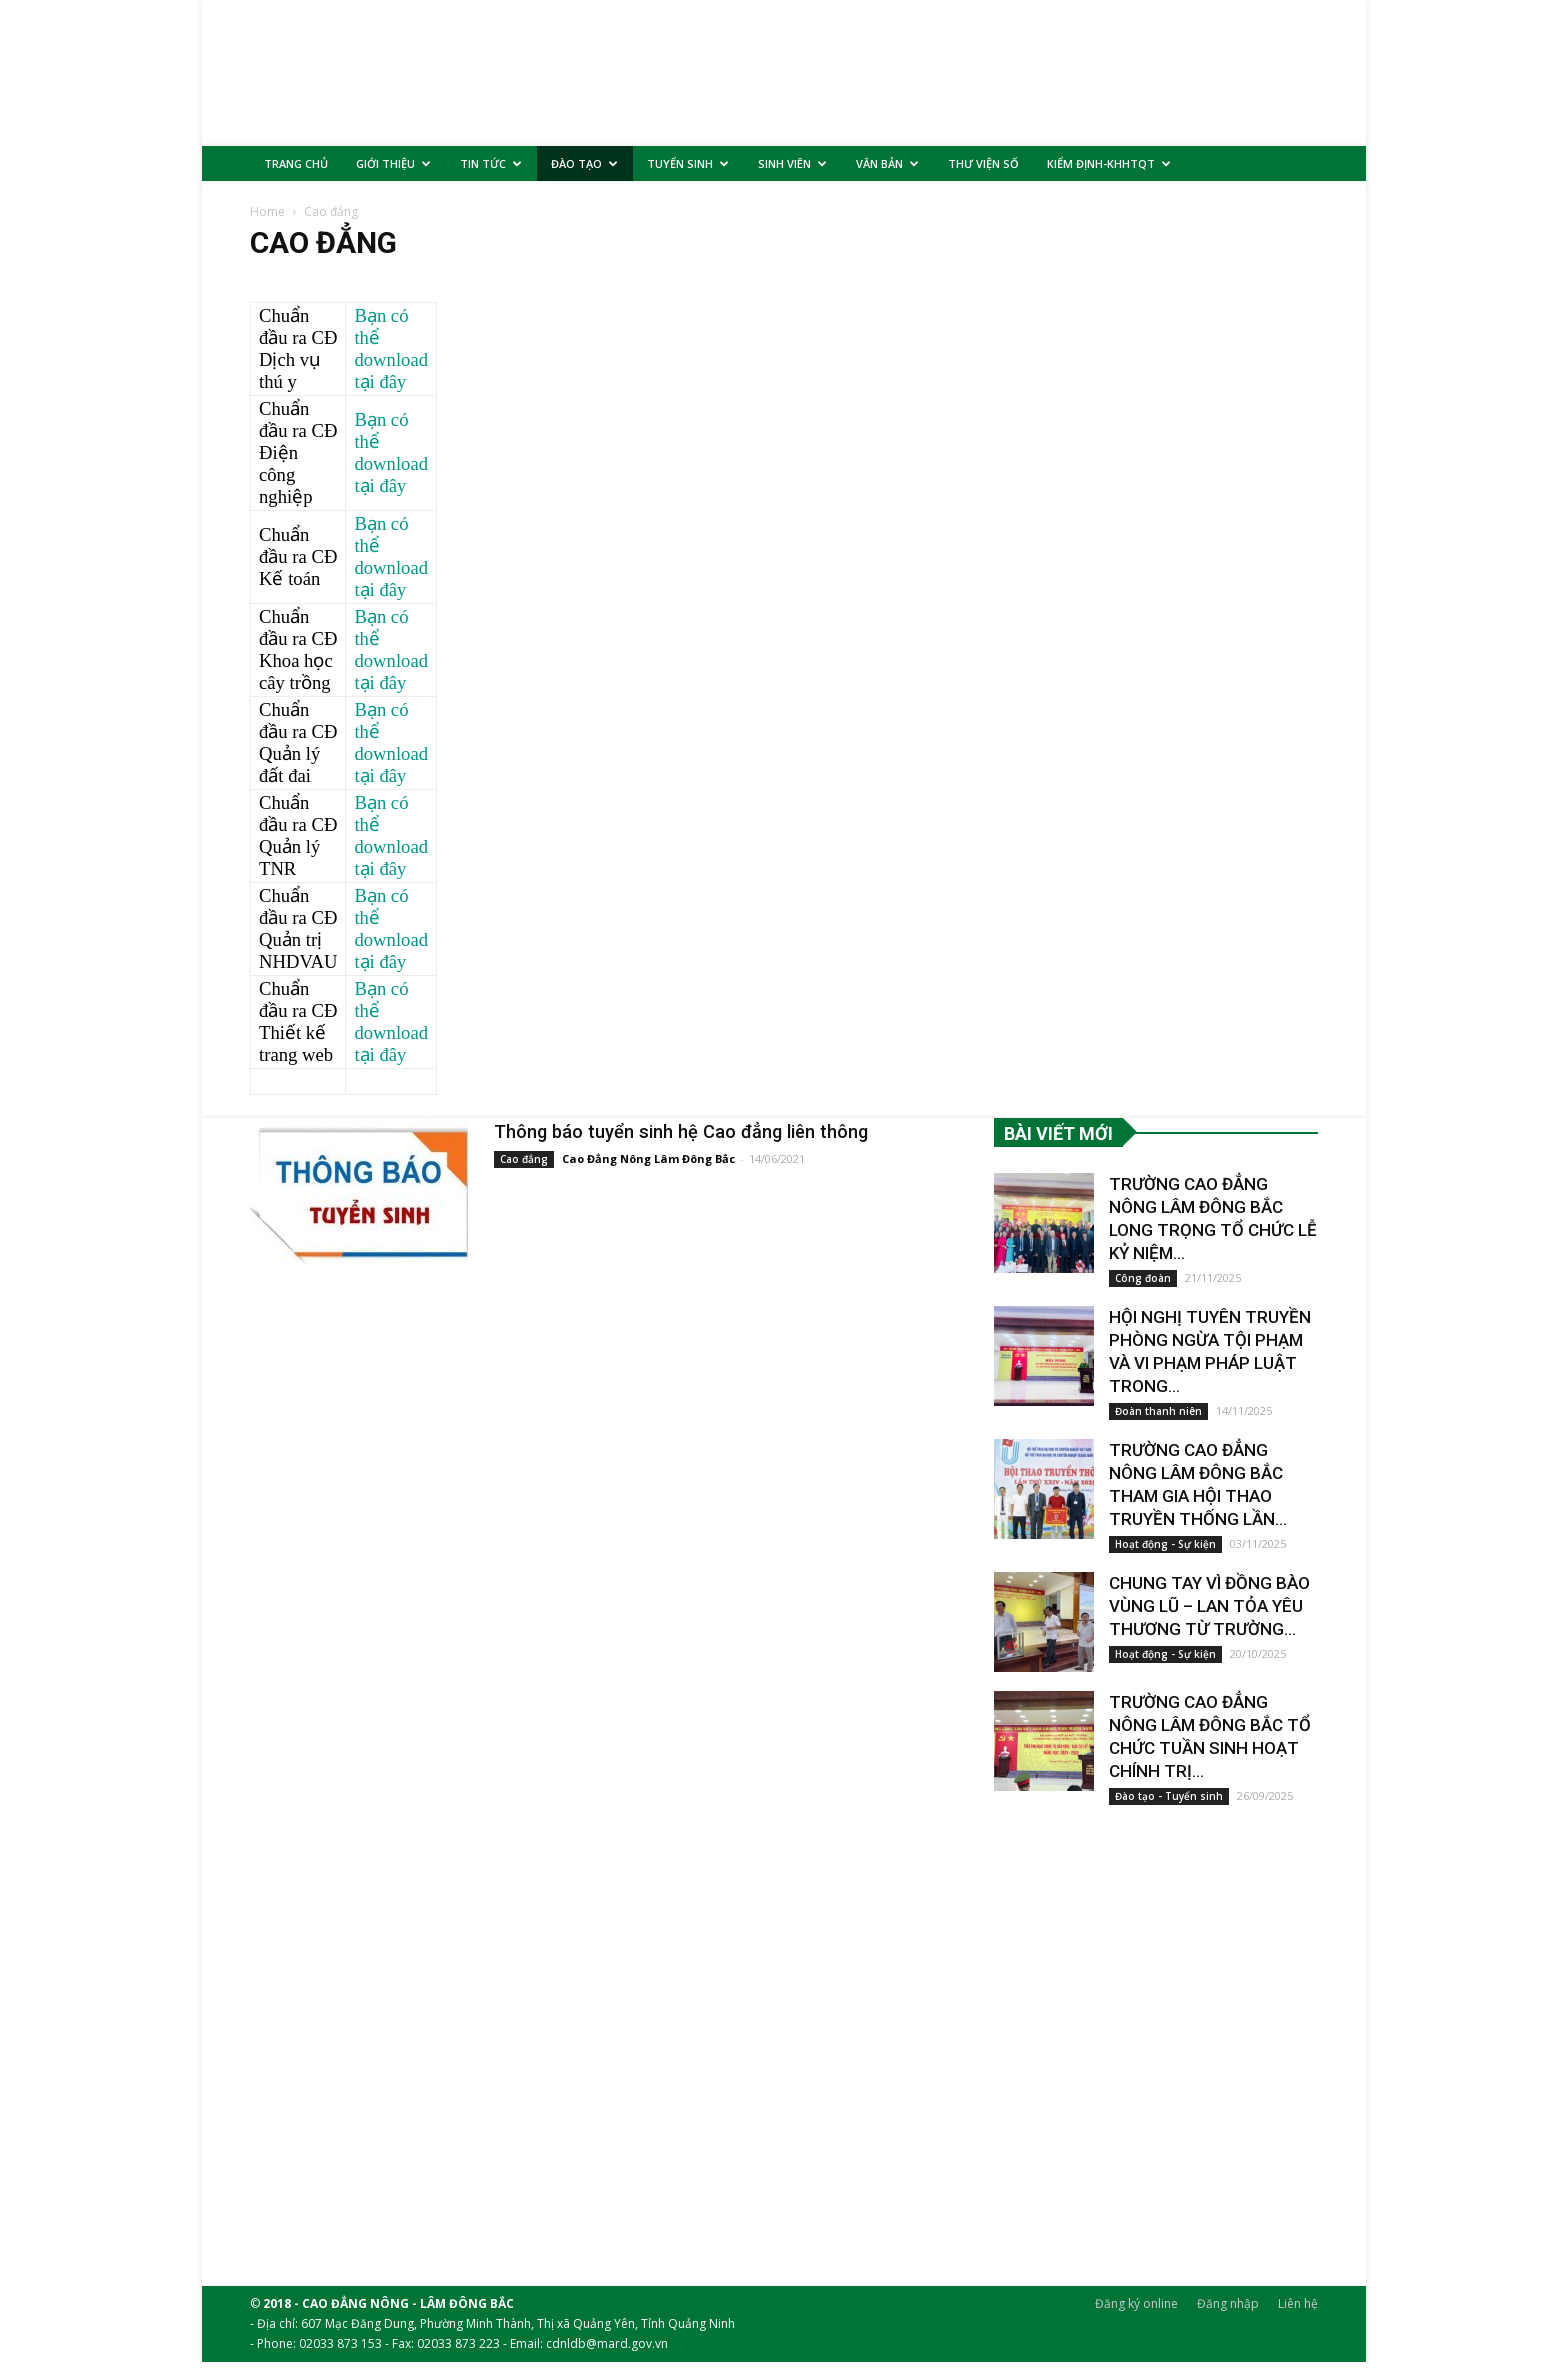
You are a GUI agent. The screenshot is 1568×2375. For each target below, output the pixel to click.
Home (267, 224)
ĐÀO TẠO (584, 163)
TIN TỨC (491, 163)
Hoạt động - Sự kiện (1165, 1557)
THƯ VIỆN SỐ (983, 163)
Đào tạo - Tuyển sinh (1169, 1809)
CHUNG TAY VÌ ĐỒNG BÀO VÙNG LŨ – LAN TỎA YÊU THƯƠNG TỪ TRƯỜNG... (1207, 1619)
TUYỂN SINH (688, 163)
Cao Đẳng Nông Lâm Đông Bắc (648, 1171)
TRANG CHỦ (296, 163)
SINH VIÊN (792, 163)
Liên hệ (1298, 2316)
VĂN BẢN (887, 163)
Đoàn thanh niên (1158, 1424)
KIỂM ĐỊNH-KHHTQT (1109, 163)
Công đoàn (1143, 1291)
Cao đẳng (524, 1172)
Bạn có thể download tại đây (391, 361)
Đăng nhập (1228, 2316)
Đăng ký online (1136, 2316)
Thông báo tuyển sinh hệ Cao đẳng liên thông (682, 1144)
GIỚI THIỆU (393, 163)
